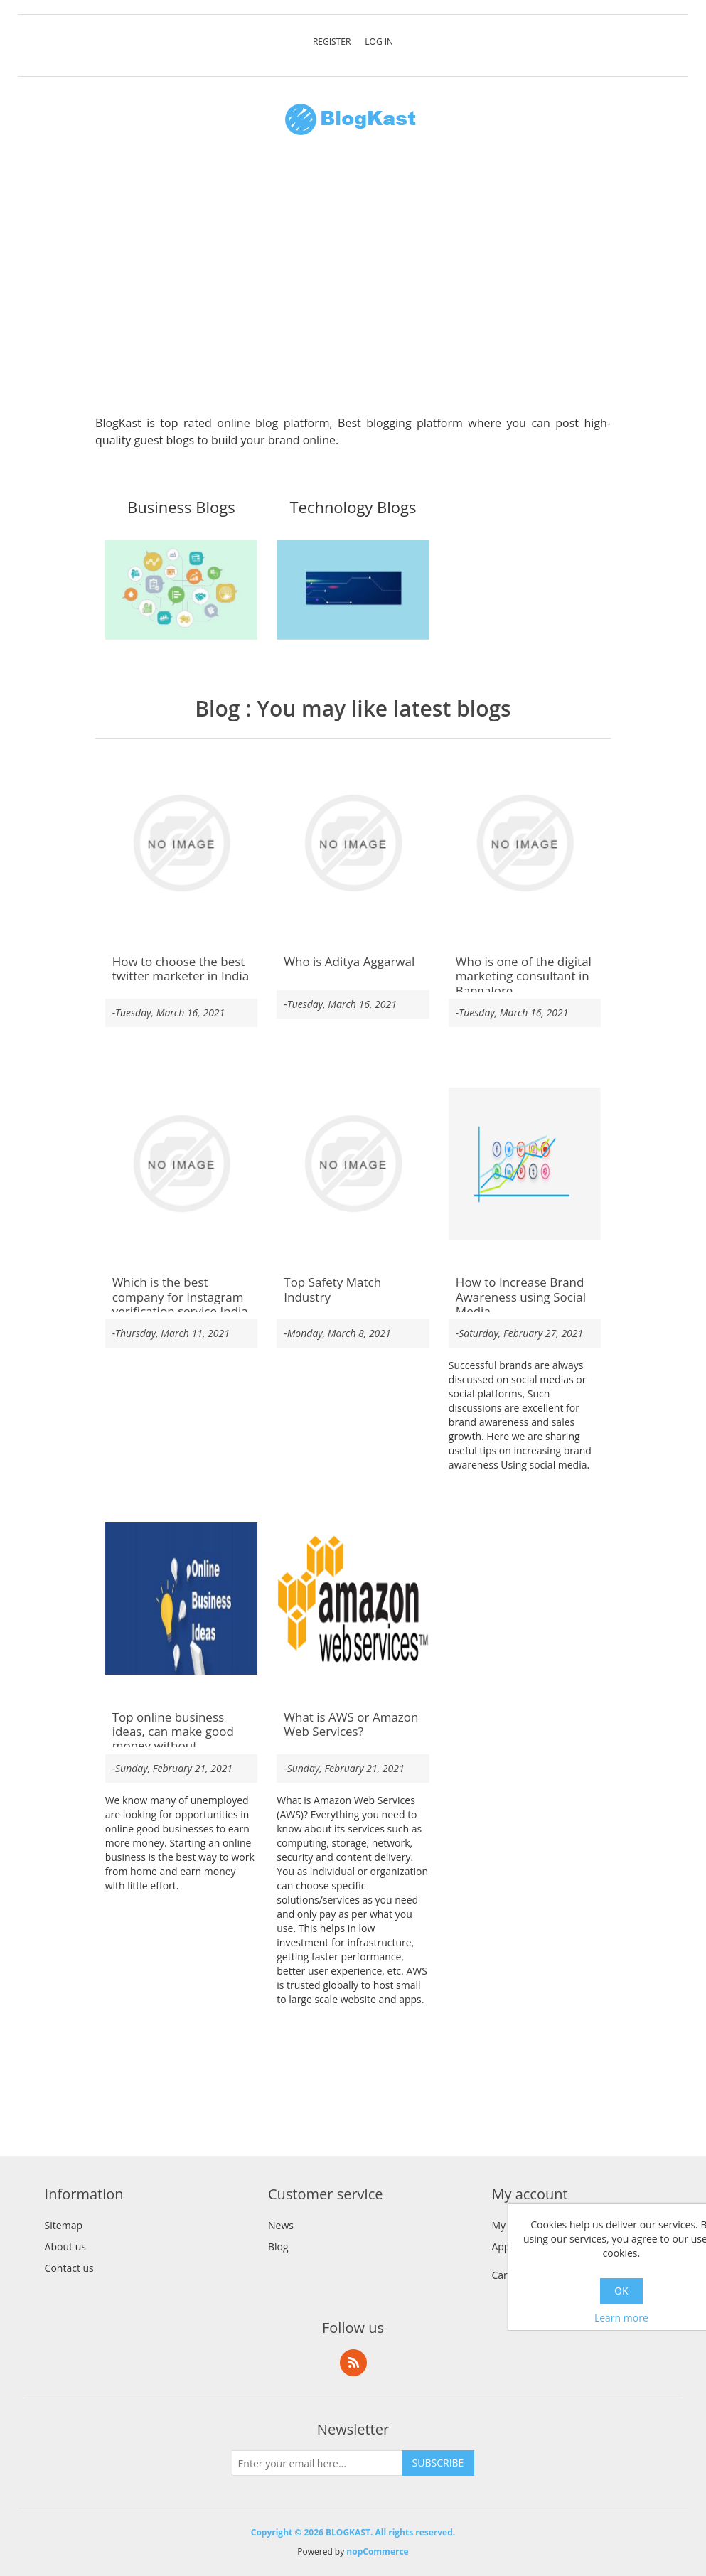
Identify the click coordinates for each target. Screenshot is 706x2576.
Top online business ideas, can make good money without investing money (173, 1739)
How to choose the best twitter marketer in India (181, 969)
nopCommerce (377, 2551)
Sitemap (63, 2225)
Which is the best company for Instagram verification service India (180, 1297)
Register (332, 42)
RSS (353, 2362)
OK (621, 2290)
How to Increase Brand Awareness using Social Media (521, 1297)
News (281, 2225)
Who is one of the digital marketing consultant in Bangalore (524, 976)
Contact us (69, 2268)
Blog (217, 708)
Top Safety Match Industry (332, 1289)
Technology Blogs (352, 507)
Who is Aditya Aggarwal (349, 962)
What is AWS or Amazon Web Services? (351, 1724)
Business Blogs (181, 507)
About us (65, 2246)
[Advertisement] (353, 282)
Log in (379, 42)
